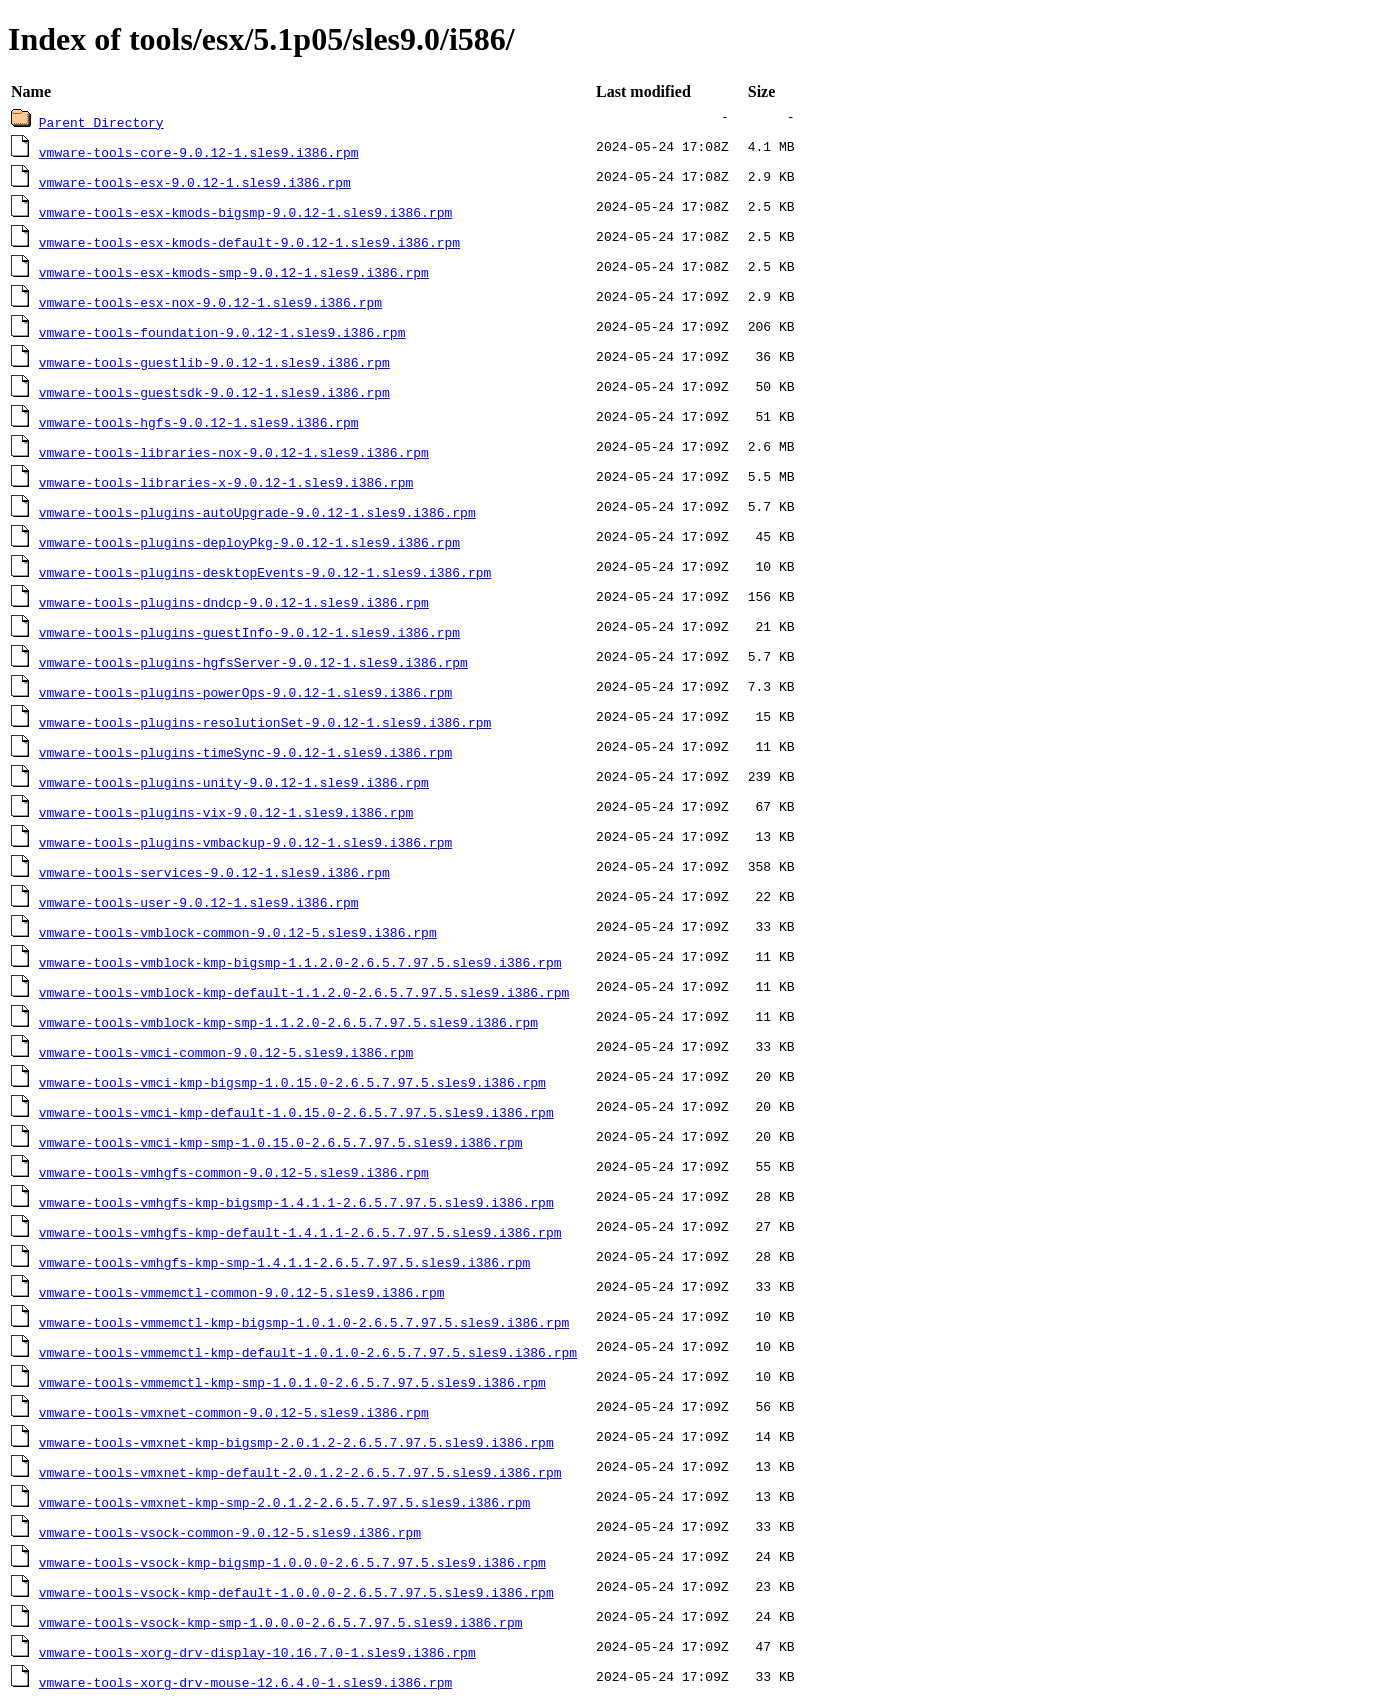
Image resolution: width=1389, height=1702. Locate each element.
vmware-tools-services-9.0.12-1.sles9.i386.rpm (214, 872)
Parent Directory (101, 122)
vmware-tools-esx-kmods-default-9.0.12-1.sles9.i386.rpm (249, 242)
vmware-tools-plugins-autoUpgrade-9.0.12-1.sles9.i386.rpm (257, 512)
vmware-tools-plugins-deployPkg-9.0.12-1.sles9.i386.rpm (249, 542)
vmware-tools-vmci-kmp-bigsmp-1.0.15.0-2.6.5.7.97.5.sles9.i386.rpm (292, 1082)
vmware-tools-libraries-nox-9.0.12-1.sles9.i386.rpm (234, 452)
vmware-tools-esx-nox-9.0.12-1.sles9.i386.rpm (210, 302)
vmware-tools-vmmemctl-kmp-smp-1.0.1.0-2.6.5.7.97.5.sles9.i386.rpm (292, 1382)
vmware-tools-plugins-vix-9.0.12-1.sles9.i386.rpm (226, 812)
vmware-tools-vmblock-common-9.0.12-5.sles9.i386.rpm (238, 932)
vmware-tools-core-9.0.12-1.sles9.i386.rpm (199, 152)
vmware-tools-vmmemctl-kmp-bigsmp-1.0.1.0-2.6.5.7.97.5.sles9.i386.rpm (304, 1322)
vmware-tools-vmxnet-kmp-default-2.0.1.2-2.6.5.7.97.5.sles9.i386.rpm (300, 1472)
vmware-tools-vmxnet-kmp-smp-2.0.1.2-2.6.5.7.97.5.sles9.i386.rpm (284, 1502)
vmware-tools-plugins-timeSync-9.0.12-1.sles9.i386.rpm (245, 752)
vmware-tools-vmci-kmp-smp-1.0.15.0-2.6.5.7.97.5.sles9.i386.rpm (281, 1142)
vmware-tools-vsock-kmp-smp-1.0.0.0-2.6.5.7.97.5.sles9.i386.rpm (281, 1622)
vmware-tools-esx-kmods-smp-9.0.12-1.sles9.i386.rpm (234, 272)
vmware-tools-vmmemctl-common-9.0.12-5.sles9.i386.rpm (242, 1292)
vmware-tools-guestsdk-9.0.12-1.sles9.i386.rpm (214, 392)
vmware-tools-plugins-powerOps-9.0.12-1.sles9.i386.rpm (245, 692)
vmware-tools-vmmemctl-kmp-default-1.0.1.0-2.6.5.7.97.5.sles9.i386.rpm (308, 1352)
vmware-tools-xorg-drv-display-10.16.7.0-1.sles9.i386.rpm (257, 1652)
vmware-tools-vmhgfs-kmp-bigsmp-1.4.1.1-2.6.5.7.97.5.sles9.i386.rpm (296, 1202)
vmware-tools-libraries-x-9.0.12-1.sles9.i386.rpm (226, 482)
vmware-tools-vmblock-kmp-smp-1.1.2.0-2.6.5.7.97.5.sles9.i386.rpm (288, 1022)
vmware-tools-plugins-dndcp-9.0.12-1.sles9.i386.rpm (234, 602)
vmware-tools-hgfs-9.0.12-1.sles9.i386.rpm (199, 422)
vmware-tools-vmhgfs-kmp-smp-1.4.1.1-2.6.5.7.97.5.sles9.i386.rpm (284, 1262)
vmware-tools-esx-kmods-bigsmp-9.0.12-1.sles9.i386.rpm (245, 212)
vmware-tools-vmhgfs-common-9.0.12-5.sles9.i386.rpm (234, 1172)
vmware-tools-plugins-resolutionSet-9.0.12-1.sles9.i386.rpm (265, 722)
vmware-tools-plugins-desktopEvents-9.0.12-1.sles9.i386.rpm (265, 572)
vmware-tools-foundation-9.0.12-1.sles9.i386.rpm (222, 332)
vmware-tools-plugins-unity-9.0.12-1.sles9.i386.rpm (234, 782)
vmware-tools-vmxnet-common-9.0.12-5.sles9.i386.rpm (234, 1412)
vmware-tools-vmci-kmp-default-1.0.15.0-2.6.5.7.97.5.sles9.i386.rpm (296, 1112)
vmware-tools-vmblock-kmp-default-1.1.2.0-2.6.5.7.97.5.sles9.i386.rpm (304, 992)
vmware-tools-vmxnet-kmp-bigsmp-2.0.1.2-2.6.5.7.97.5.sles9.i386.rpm (296, 1442)
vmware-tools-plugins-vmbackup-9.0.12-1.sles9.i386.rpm (245, 842)
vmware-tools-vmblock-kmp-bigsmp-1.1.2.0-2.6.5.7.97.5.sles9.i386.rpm (300, 962)
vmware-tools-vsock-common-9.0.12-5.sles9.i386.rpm (230, 1532)
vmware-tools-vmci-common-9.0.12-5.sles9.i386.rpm (226, 1052)
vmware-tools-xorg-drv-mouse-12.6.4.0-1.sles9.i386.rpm (245, 1682)
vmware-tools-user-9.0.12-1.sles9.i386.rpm (199, 902)
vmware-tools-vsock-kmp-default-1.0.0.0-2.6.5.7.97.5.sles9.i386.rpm (296, 1592)
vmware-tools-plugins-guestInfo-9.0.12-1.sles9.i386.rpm (249, 632)
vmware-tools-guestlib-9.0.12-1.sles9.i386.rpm (214, 362)
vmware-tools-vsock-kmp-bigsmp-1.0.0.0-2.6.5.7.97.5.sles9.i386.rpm (292, 1562)
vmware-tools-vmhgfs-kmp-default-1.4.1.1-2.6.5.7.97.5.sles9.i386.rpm (300, 1232)
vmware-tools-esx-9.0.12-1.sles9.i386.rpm (195, 182)
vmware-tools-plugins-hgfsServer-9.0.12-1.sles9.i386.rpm (253, 662)
